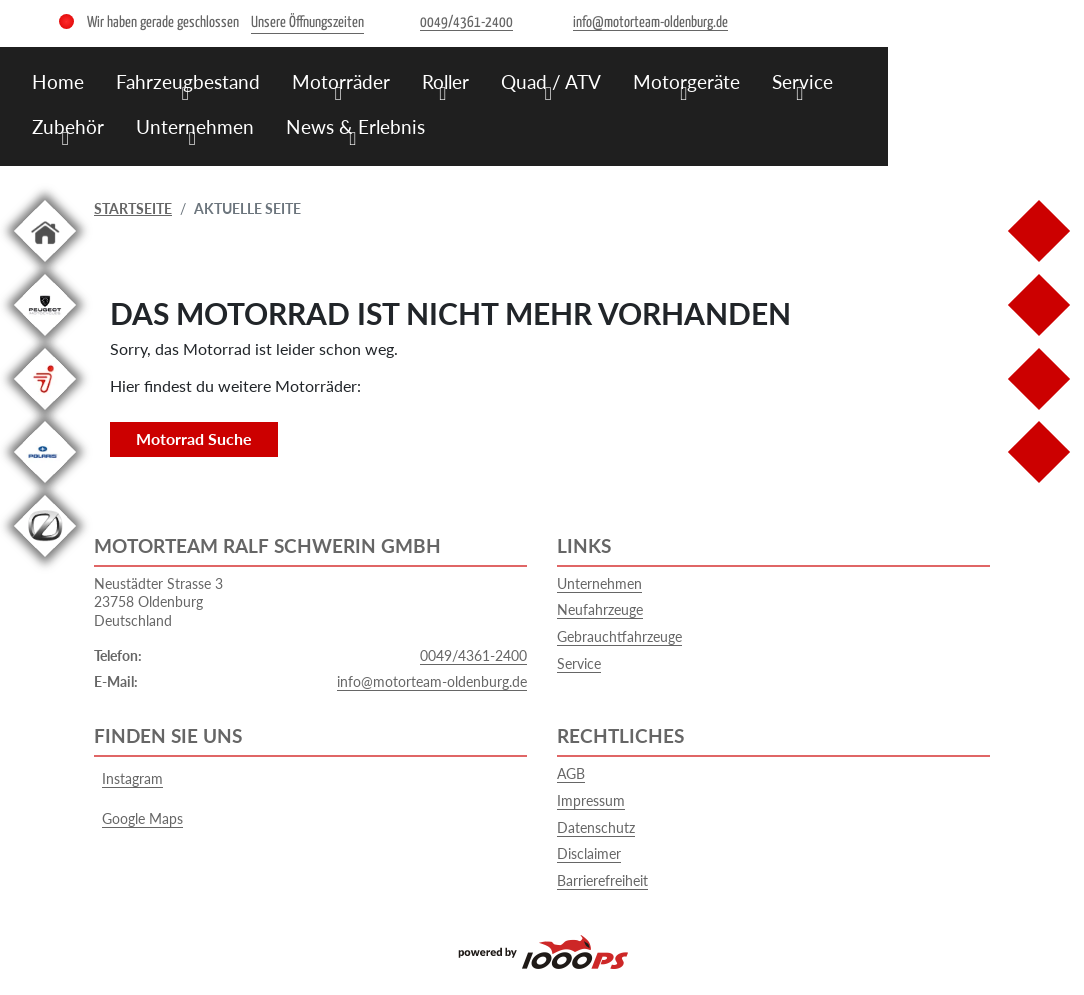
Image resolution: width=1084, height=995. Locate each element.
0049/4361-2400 (473, 655)
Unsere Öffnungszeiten (307, 22)
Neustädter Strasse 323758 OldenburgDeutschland (158, 602)
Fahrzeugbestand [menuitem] (188, 81)
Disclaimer (589, 853)
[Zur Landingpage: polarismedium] (45, 486)
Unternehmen (599, 583)
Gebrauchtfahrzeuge (619, 636)
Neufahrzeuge (600, 609)
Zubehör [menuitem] (68, 126)
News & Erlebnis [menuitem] (355, 126)
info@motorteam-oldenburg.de (432, 681)
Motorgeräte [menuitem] (686, 81)
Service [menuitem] (802, 81)
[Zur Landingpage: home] (45, 265)
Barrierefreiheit (602, 880)
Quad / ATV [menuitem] (551, 81)
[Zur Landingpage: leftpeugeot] (45, 339)
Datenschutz (596, 827)
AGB (571, 773)
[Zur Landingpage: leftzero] (45, 560)
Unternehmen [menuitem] (195, 126)
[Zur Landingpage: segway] (45, 413)
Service (579, 663)
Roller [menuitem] (445, 81)
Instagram (128, 779)
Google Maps (138, 819)
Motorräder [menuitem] (341, 81)
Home (58, 81)
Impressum (591, 800)
